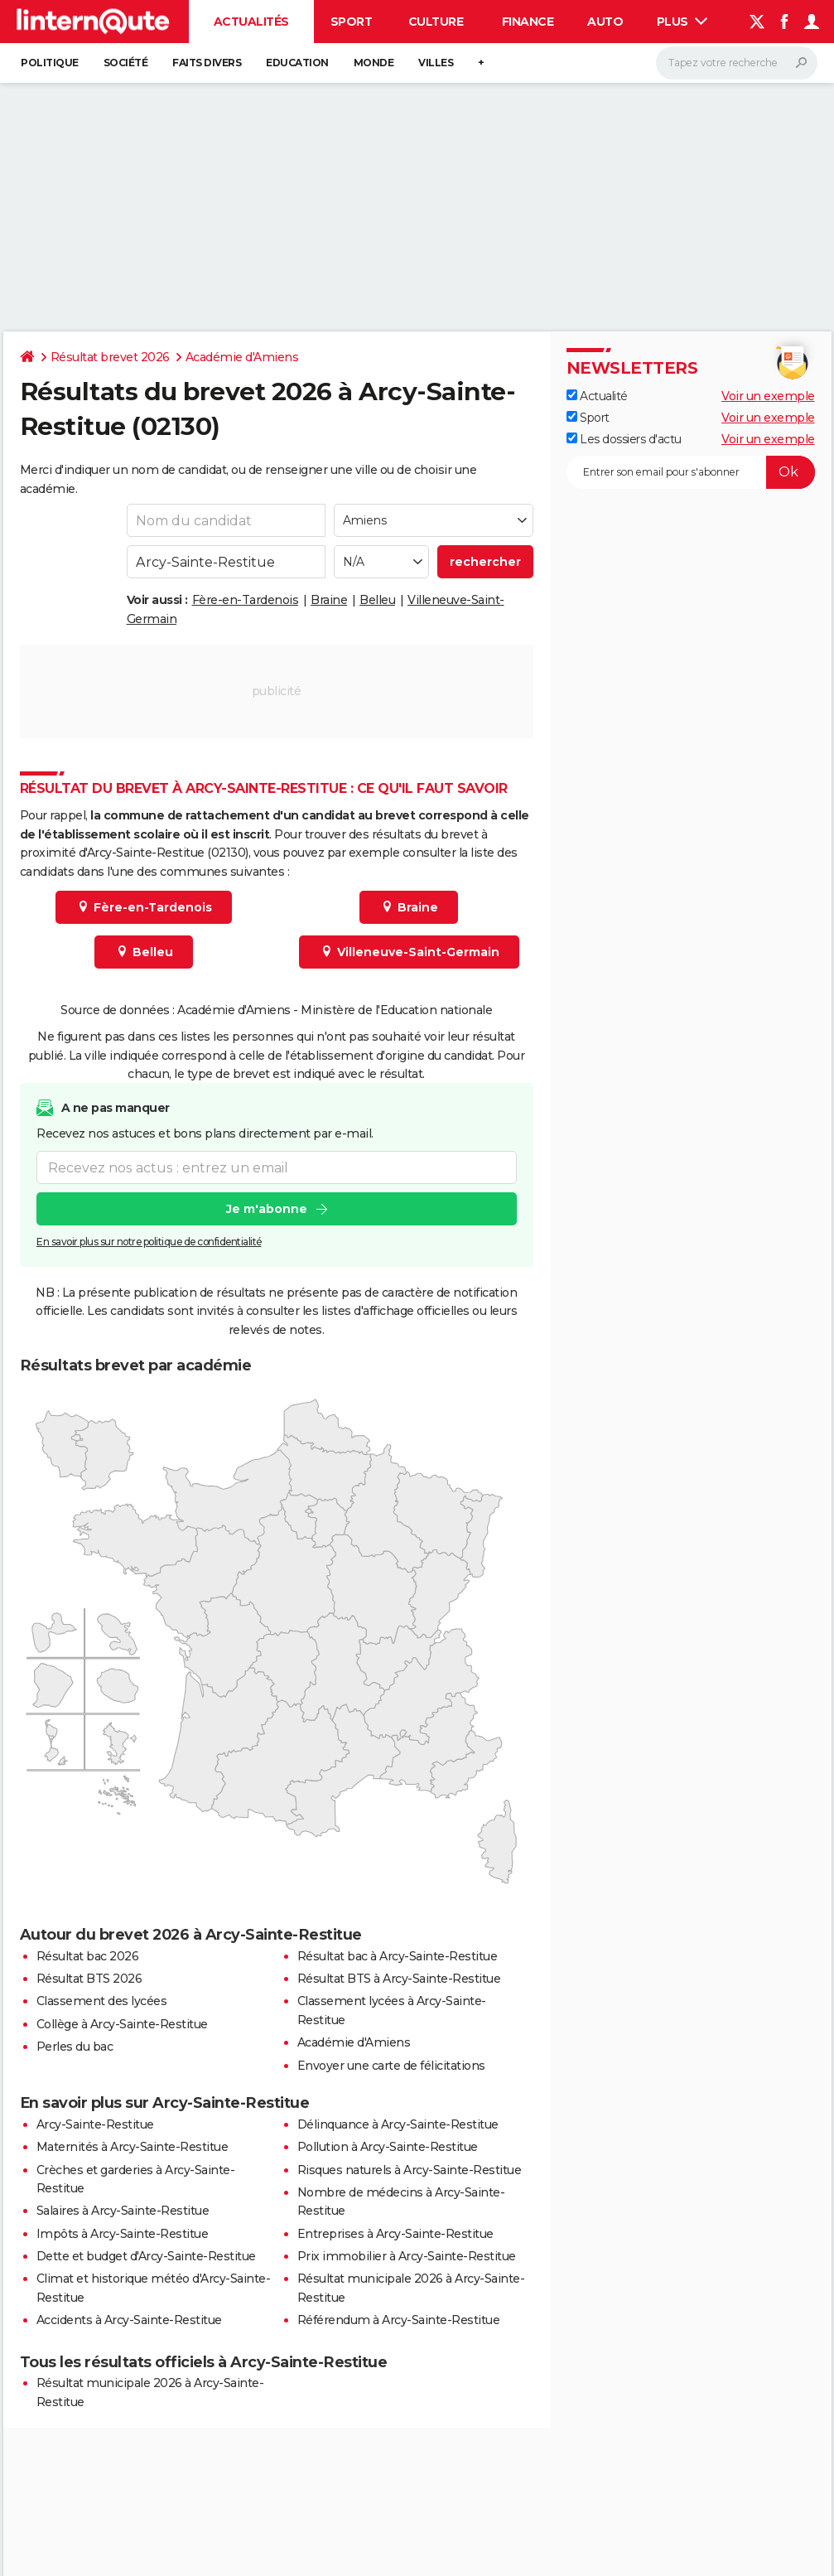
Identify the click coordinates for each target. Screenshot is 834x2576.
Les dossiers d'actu (624, 439)
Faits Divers (206, 62)
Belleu (377, 599)
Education (297, 62)
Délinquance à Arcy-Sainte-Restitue (398, 2124)
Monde (374, 62)
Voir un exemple (768, 396)
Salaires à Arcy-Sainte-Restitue (123, 2210)
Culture (436, 21)
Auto (605, 21)
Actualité (597, 396)
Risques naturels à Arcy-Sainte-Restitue (409, 2170)
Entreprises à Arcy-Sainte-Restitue (395, 2233)
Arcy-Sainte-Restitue (95, 2124)
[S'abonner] (690, 472)
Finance (528, 21)
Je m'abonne (265, 1209)
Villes (435, 62)
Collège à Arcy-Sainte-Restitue (122, 2024)
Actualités (251, 21)
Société (126, 62)
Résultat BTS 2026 (89, 1978)
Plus (682, 21)
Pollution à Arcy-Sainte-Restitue (387, 2146)
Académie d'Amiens (242, 357)
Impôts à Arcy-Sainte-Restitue (122, 2233)
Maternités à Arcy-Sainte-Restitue (132, 2146)
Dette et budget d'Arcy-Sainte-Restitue (146, 2256)
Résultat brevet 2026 (110, 357)
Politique (50, 62)
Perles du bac (74, 2046)
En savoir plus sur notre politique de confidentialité (149, 1242)
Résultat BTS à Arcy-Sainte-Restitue (399, 1978)
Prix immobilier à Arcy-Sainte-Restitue (406, 2256)
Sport (351, 21)
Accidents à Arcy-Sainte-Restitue (129, 2320)
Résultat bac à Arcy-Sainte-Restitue (397, 1956)
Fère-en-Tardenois (245, 599)
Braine (329, 599)
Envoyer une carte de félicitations (391, 2065)
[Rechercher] (736, 63)
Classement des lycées (101, 2001)
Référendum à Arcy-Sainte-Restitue (398, 2320)
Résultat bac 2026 (87, 1956)
